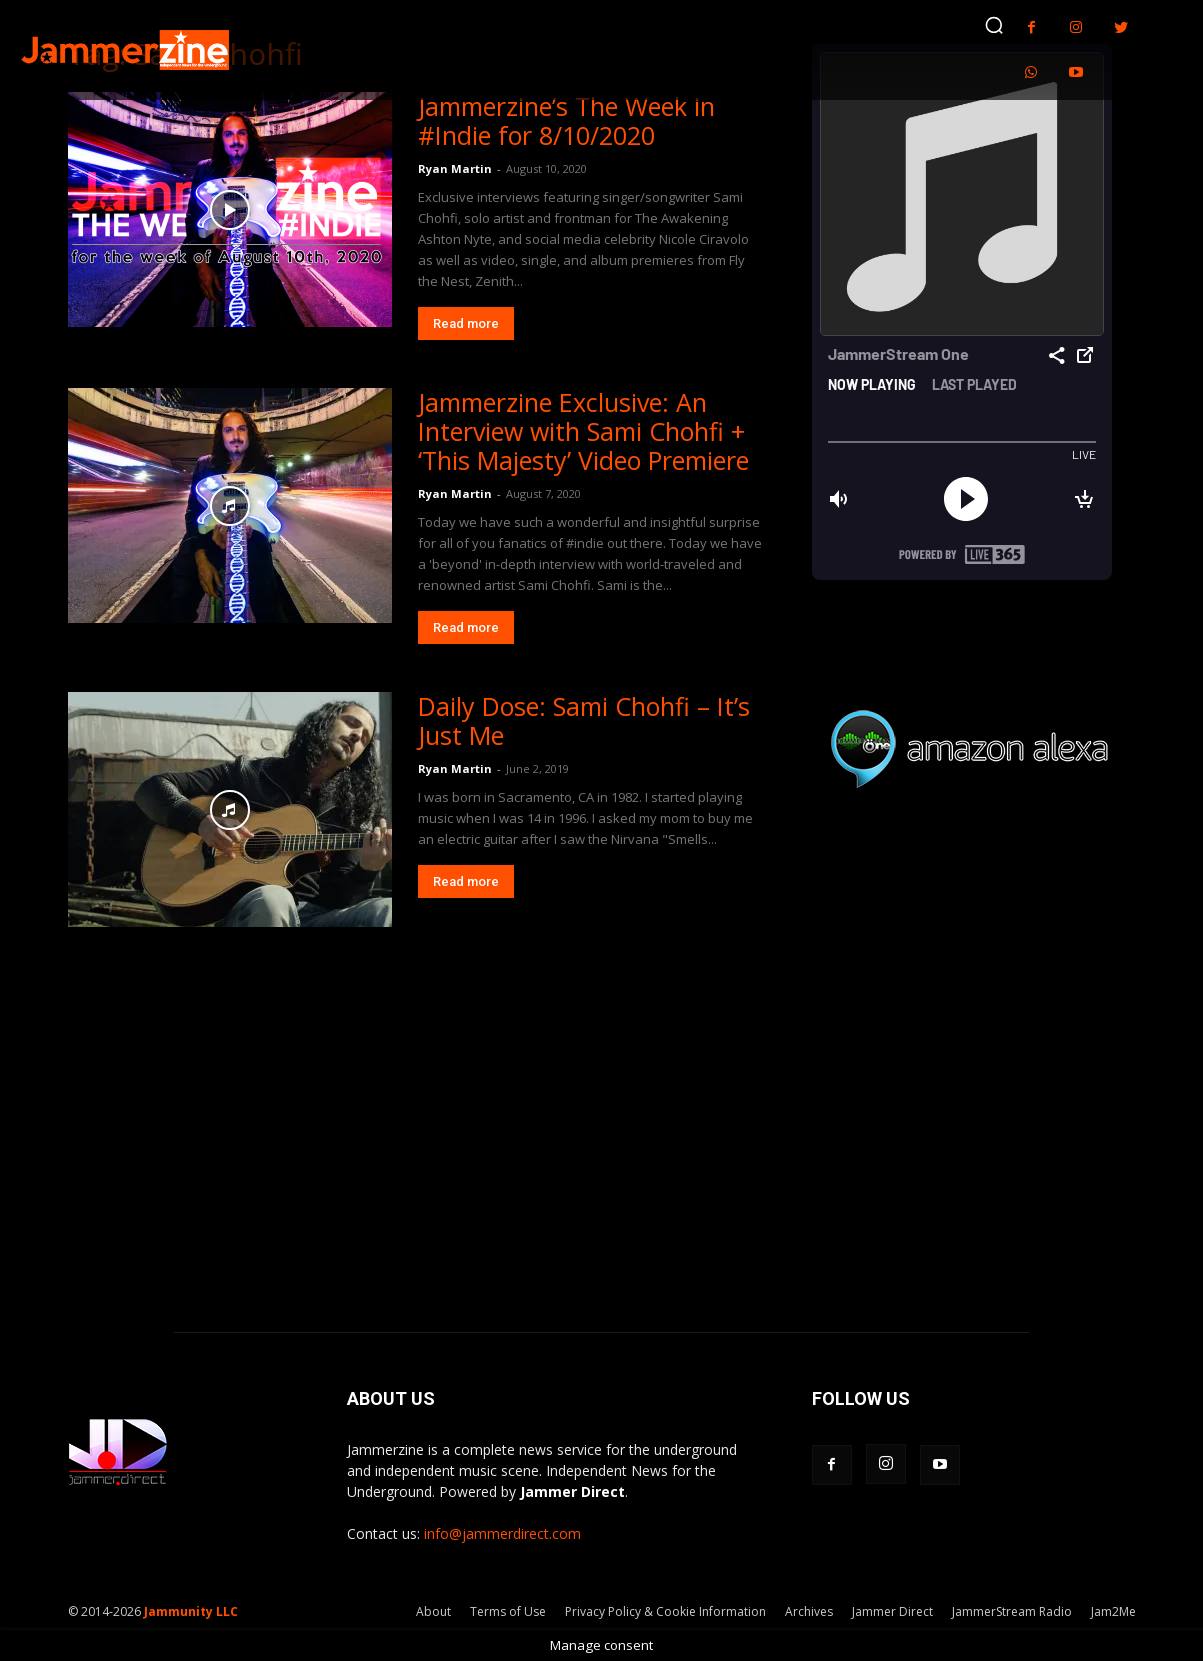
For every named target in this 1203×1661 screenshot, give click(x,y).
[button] (994, 25)
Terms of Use (508, 1611)
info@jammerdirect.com (502, 1533)
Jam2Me (1113, 1611)
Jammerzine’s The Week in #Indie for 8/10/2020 (566, 120)
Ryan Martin (455, 168)
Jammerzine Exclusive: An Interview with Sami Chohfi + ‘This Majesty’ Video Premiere (583, 431)
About (433, 1611)
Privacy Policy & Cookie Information (665, 1611)
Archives (809, 1611)
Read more (466, 323)
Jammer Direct (892, 1611)
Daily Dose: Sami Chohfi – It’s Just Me (584, 720)
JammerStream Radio (1012, 1611)
